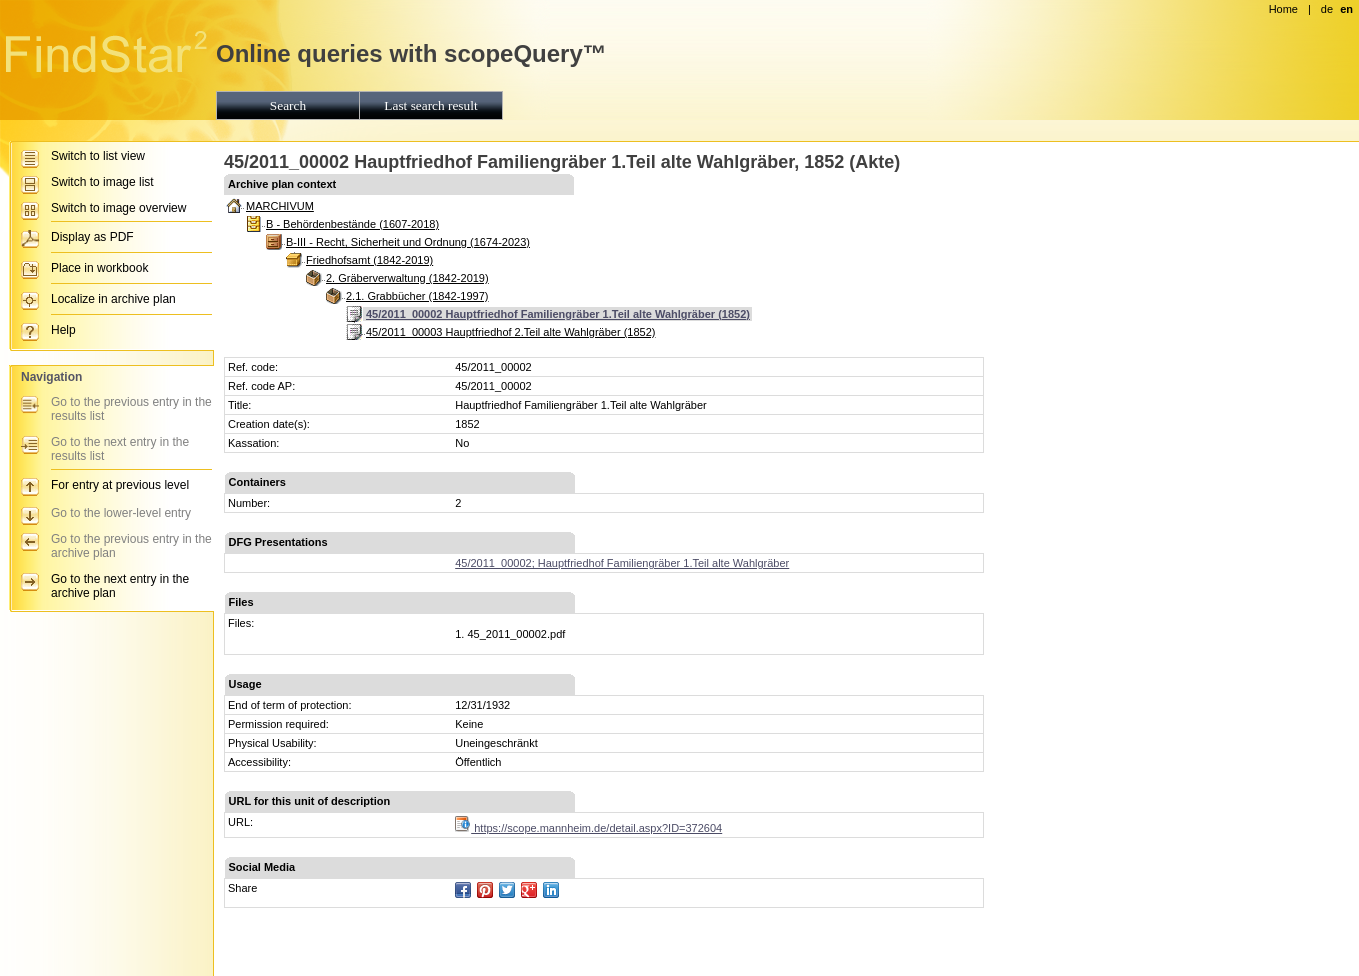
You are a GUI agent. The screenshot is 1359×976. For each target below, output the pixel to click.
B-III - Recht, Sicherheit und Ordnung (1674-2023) (408, 242)
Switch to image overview (118, 208)
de (1327, 9)
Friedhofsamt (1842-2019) (369, 260)
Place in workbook (99, 268)
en (1346, 9)
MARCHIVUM (280, 206)
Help (63, 330)
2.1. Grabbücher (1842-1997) (417, 296)
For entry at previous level (120, 485)
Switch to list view (98, 156)
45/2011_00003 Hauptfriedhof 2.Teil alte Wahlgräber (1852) (510, 332)
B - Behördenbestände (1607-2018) (352, 224)
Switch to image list (102, 182)
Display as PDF (92, 237)
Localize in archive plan (113, 299)
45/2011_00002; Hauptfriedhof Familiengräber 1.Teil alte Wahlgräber (622, 563)
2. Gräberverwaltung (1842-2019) (407, 278)
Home (1283, 9)
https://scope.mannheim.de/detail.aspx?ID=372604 (588, 828)
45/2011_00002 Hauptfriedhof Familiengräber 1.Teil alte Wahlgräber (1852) (558, 314)
